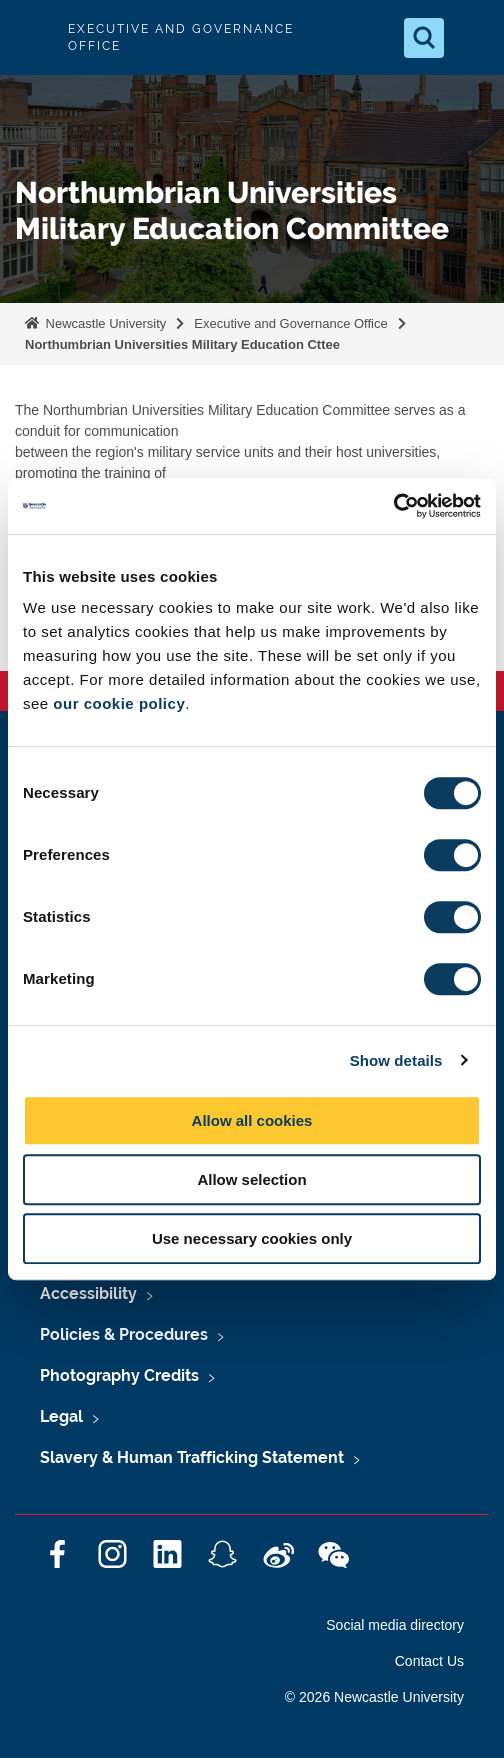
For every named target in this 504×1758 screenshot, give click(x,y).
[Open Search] (424, 38)
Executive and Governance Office (290, 323)
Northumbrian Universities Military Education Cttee (182, 344)
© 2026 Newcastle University (374, 1697)
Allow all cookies (252, 1120)
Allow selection (251, 1179)
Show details (396, 1060)
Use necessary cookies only (252, 1238)
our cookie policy (119, 703)
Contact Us (429, 1661)
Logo (32, 37)
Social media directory (395, 1625)
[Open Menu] (472, 38)
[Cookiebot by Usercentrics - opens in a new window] (393, 506)
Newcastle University (104, 323)
